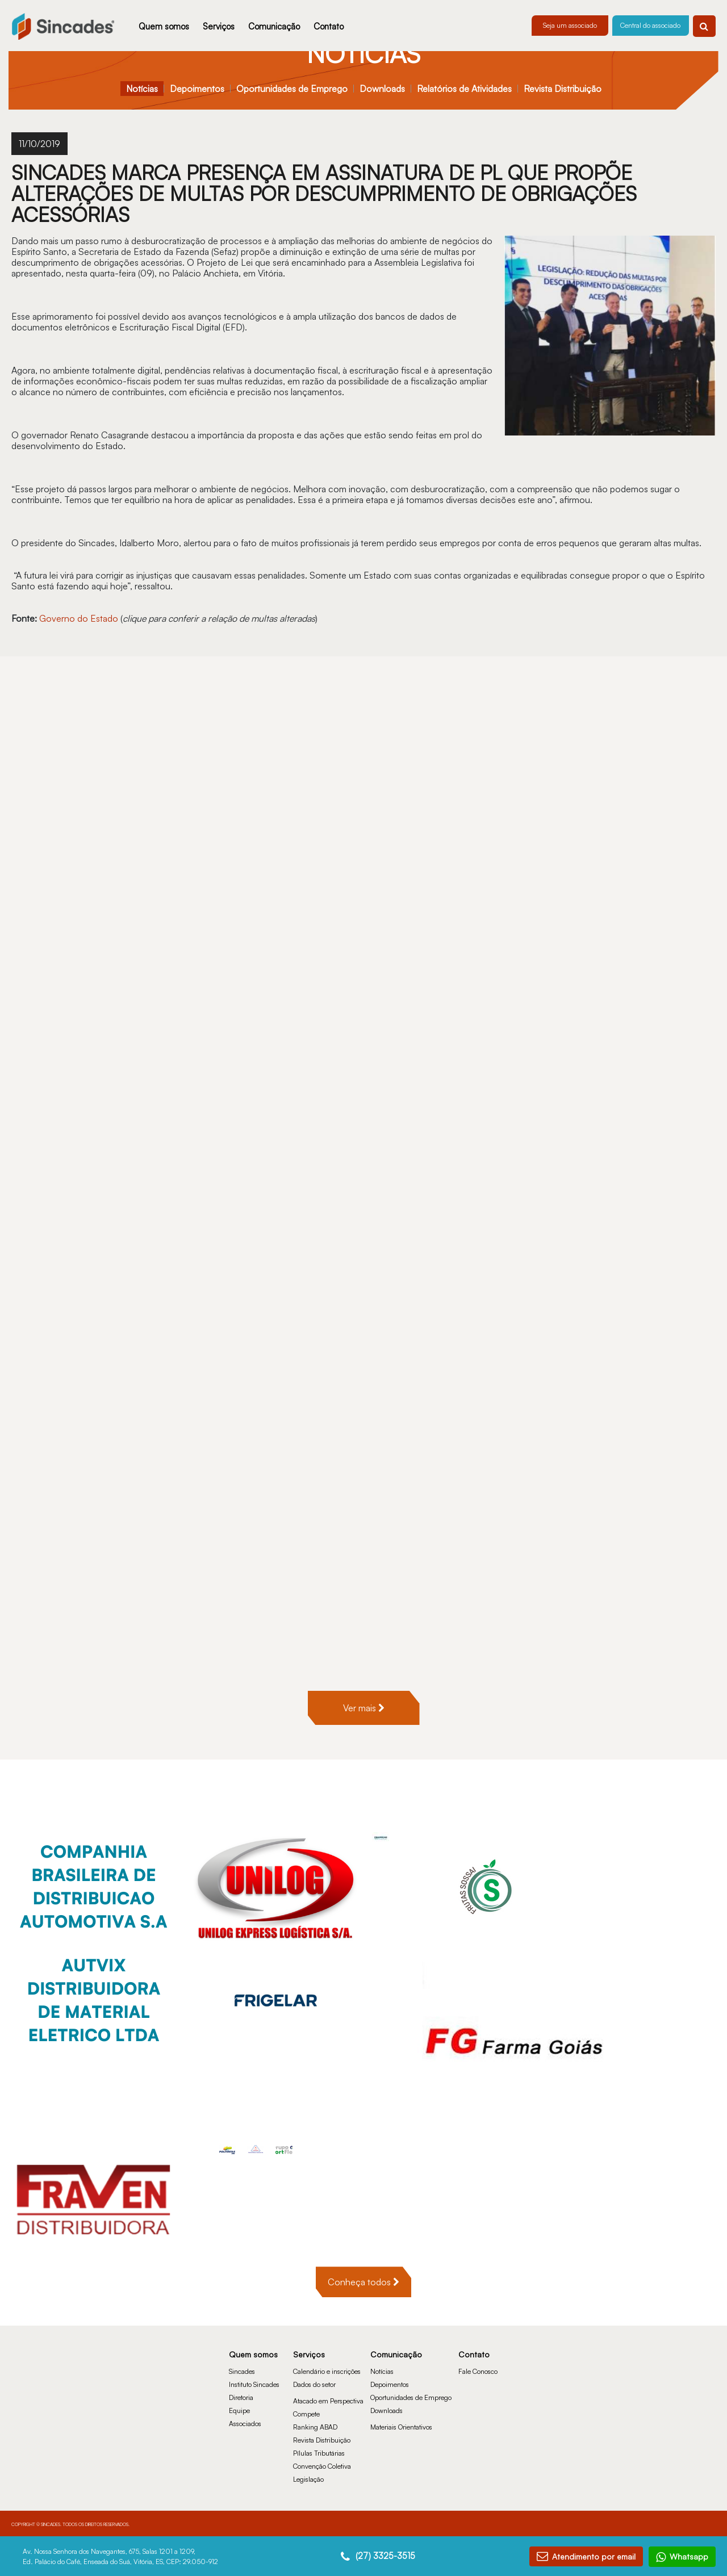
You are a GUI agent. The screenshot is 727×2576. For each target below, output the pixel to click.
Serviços (219, 26)
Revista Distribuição (562, 88)
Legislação (308, 2479)
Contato (329, 26)
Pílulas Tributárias (319, 2453)
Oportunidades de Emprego (292, 88)
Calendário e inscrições (327, 2371)
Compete (306, 2414)
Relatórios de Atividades (464, 88)
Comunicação (274, 26)
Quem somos (164, 26)
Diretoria (241, 2397)
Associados (245, 2423)
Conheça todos (363, 2282)
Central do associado (650, 25)
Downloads (382, 88)
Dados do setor (314, 2384)
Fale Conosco (478, 2371)
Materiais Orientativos (401, 2427)
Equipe (239, 2410)
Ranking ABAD (315, 2427)
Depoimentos (197, 88)
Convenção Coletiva (322, 2466)
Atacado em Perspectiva (328, 2401)
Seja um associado (570, 25)
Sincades (242, 2371)
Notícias (142, 88)
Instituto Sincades (254, 2384)
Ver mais (364, 1708)
